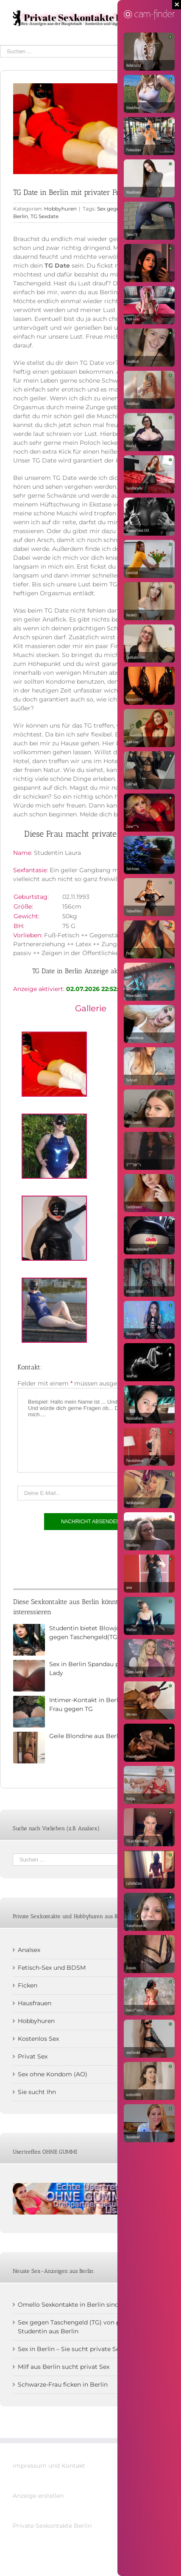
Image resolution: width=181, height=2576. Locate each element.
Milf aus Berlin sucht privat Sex (63, 2367)
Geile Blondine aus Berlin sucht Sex (101, 1736)
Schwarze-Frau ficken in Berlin (63, 2384)
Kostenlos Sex (38, 2038)
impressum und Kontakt (49, 2465)
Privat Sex (32, 2056)
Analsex (29, 1950)
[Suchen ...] (84, 51)
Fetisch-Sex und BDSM (52, 1967)
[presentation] (81, 1557)
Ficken (27, 1985)
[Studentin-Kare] (90, 128)
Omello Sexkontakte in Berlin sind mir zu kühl (86, 2304)
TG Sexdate (44, 216)
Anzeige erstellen (38, 2495)
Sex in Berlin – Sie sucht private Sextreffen (80, 2349)
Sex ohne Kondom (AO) (52, 2074)
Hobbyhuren (60, 208)
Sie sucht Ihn (37, 2092)
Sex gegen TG (114, 208)
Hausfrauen (34, 2003)
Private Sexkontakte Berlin (52, 2525)
